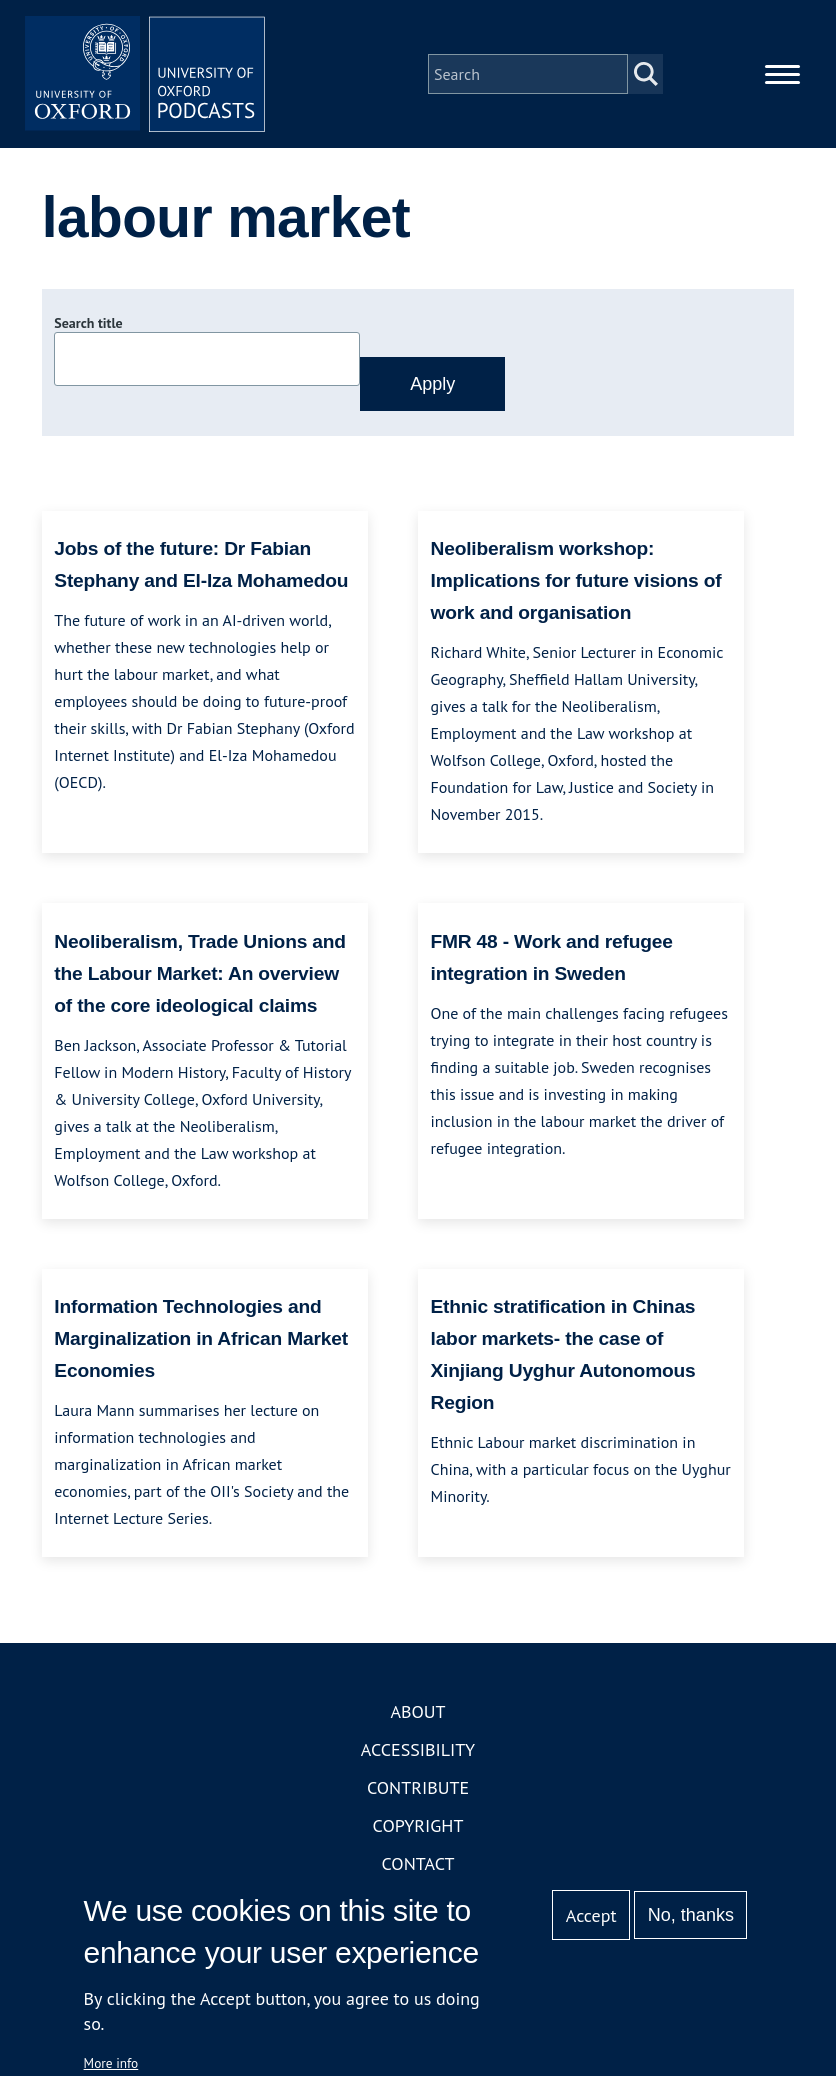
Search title (88, 323)
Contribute (418, 1787)
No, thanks (691, 1915)
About (417, 1711)
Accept (591, 1915)
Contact (418, 1863)
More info (111, 2063)
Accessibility (418, 1749)
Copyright (418, 1825)
